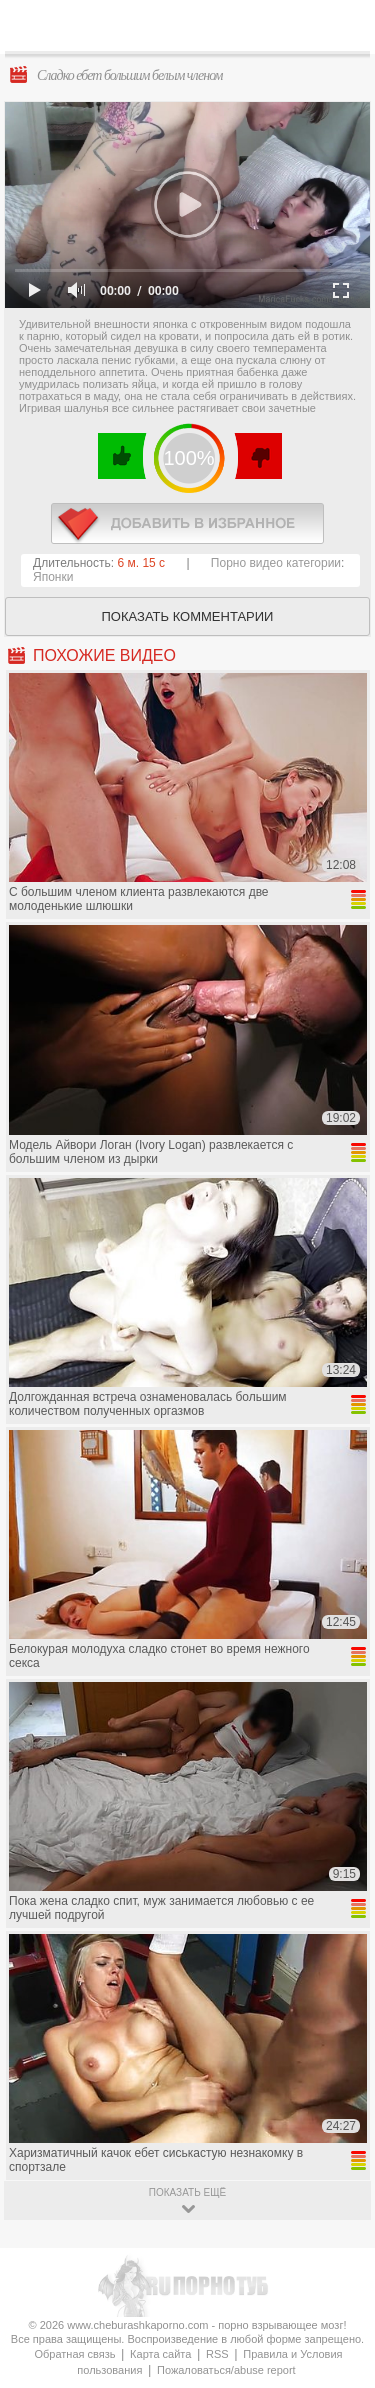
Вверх (336, 2238)
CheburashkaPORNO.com (192, 31)
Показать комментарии (188, 616)
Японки (53, 577)
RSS (217, 2354)
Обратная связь (74, 2354)
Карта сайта (160, 2354)
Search (344, 27)
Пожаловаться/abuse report (226, 2370)
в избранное (187, 523)
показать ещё (187, 2192)
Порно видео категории (276, 563)
